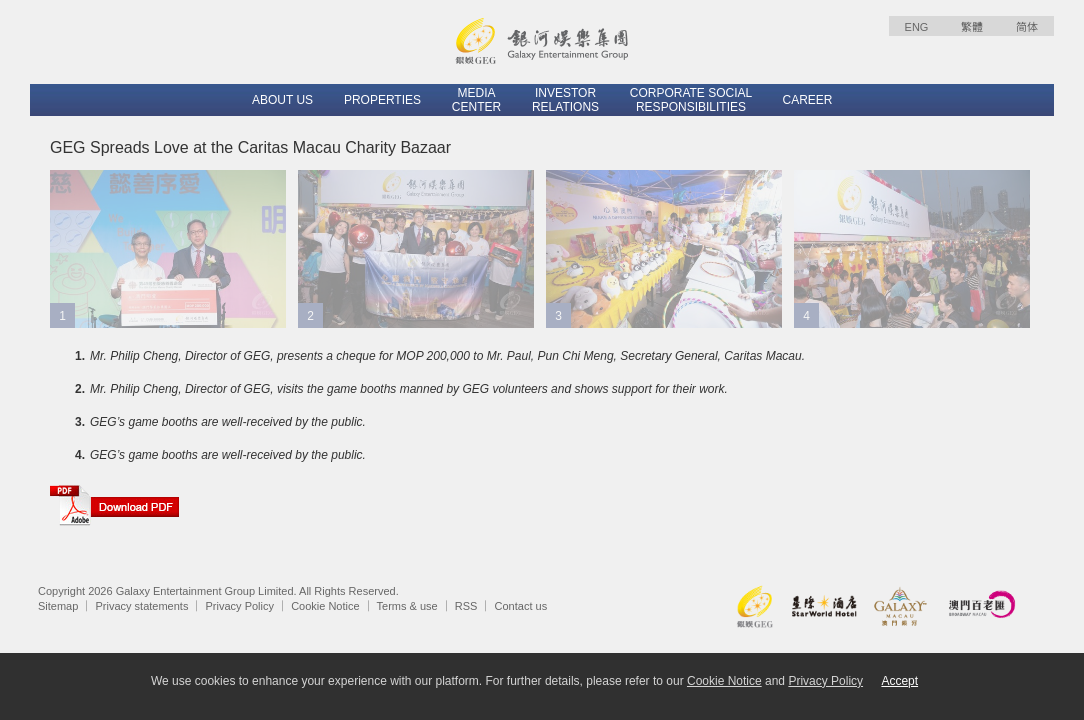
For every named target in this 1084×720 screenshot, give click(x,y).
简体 (1027, 27)
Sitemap (58, 606)
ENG (917, 27)
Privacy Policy (240, 606)
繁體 (972, 27)
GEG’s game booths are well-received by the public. (228, 422)
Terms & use (407, 606)
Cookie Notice (325, 606)
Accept (899, 681)
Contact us (521, 606)
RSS (466, 606)
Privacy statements (141, 606)
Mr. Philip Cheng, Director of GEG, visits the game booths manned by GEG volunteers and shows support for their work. (409, 389)
